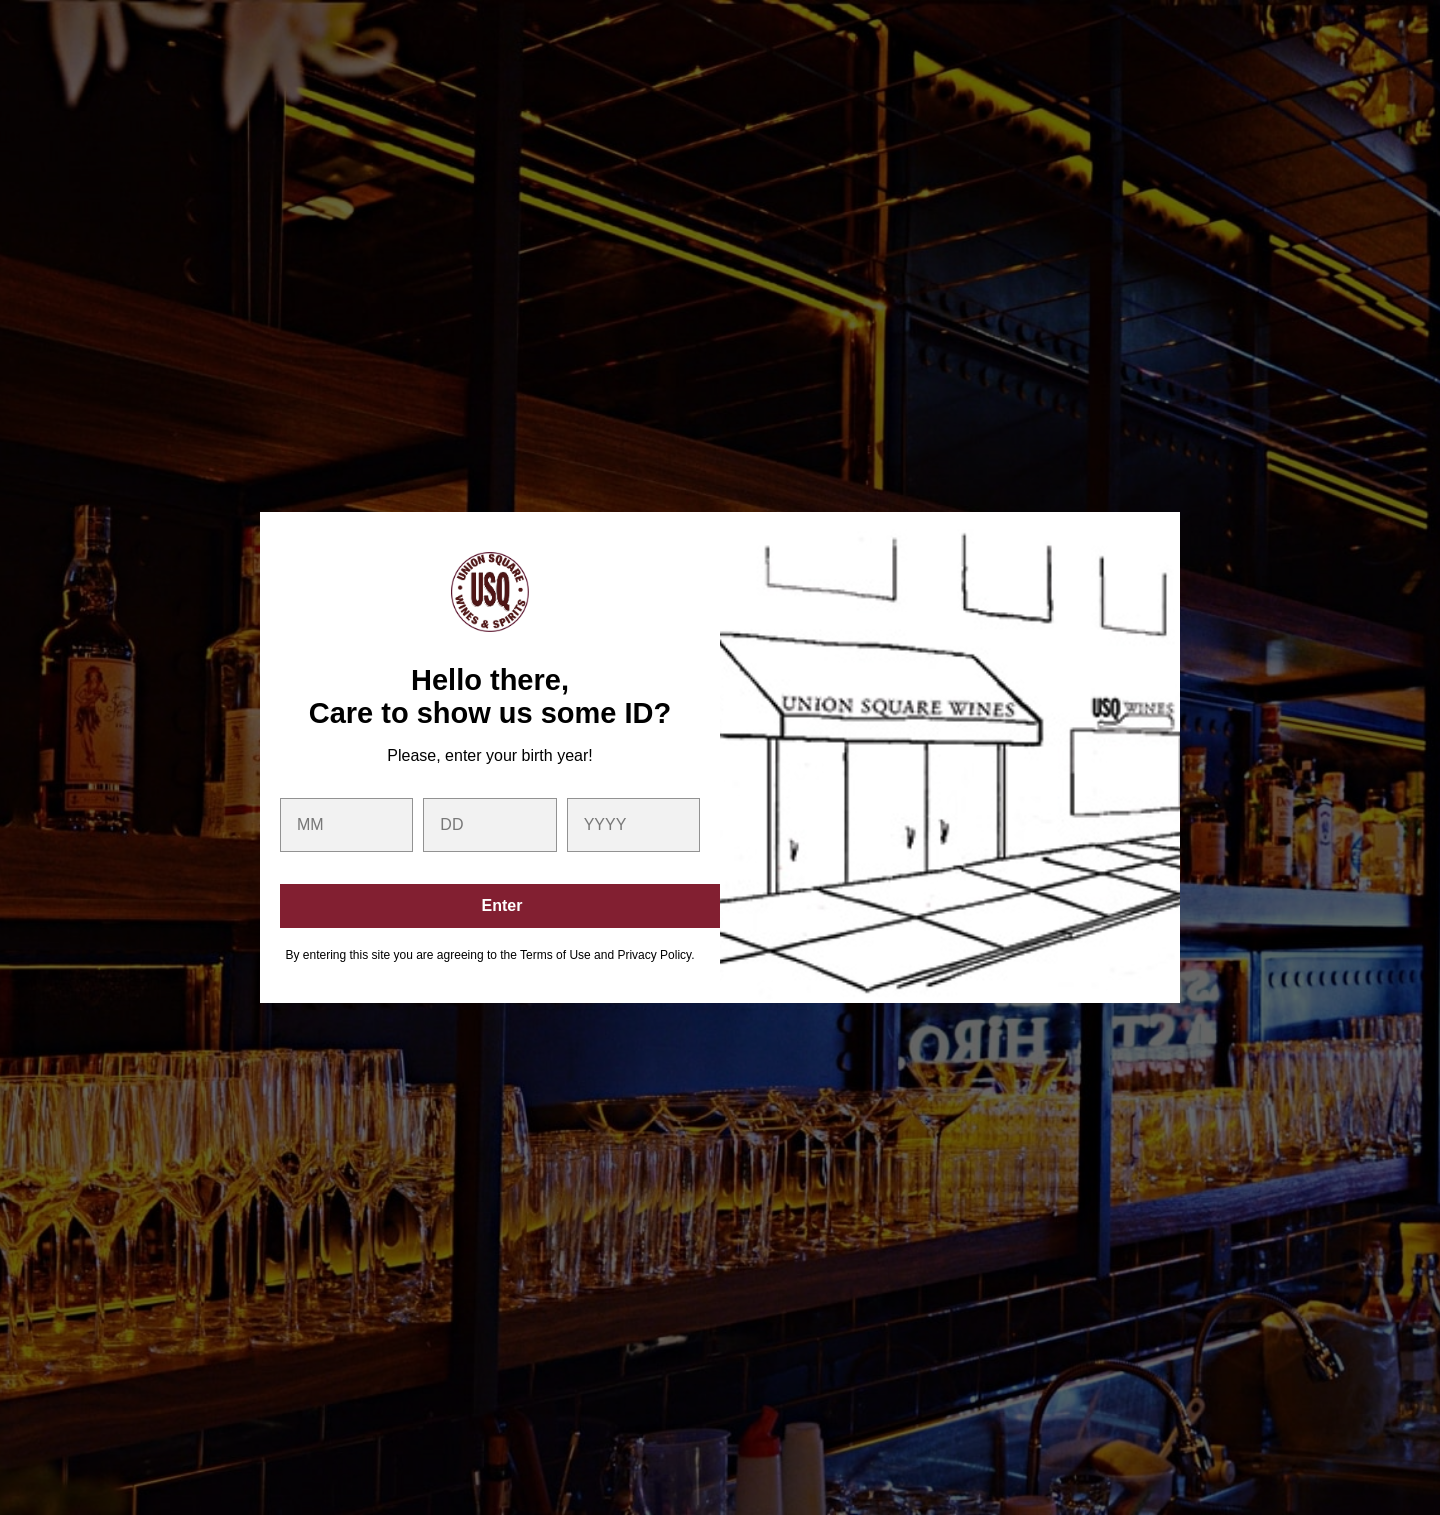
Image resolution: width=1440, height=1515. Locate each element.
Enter (502, 905)
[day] (489, 825)
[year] (633, 825)
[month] (346, 825)
